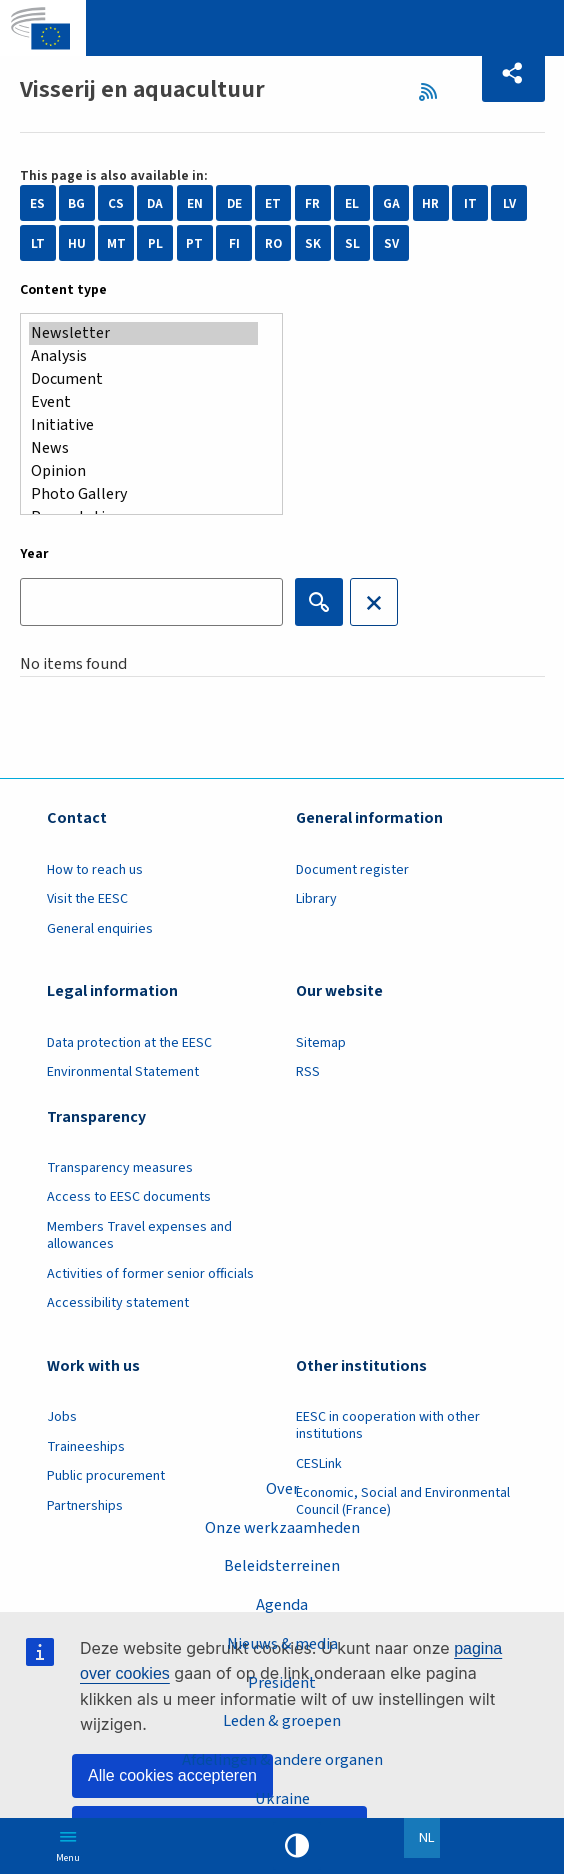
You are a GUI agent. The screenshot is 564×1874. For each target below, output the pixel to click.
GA (391, 203)
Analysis (143, 356)
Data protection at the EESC (129, 1043)
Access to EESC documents (129, 1197)
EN (195, 203)
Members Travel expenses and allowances (139, 1235)
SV (391, 243)
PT (194, 243)
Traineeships (86, 1447)
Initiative (143, 425)
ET (273, 203)
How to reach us (95, 870)
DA (155, 203)
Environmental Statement (123, 1072)
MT (116, 243)
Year (34, 554)
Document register (352, 870)
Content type (63, 290)
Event (143, 402)
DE (234, 203)
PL (155, 243)
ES (37, 203)
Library (316, 899)
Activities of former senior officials (150, 1274)
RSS (434, 91)
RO (273, 243)
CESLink (319, 1464)
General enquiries (100, 929)
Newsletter (143, 333)
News (143, 448)
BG (76, 203)
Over (282, 1489)
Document (143, 379)
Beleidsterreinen (282, 1566)
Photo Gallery (143, 494)
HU (77, 243)
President (282, 1683)
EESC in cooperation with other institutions (388, 1425)
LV (509, 203)
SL (352, 243)
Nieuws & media (282, 1644)
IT (470, 203)
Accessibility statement (118, 1303)
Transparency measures (120, 1168)
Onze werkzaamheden (282, 1528)
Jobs (62, 1417)
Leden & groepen (282, 1721)
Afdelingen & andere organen (282, 1760)
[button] (513, 73)
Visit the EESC (87, 899)
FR (312, 203)
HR (430, 203)
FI (234, 243)
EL (352, 203)
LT (38, 243)
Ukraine (282, 1799)
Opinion (143, 471)
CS (116, 203)
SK (313, 243)
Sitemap (321, 1043)
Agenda (282, 1605)
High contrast (297, 1846)
